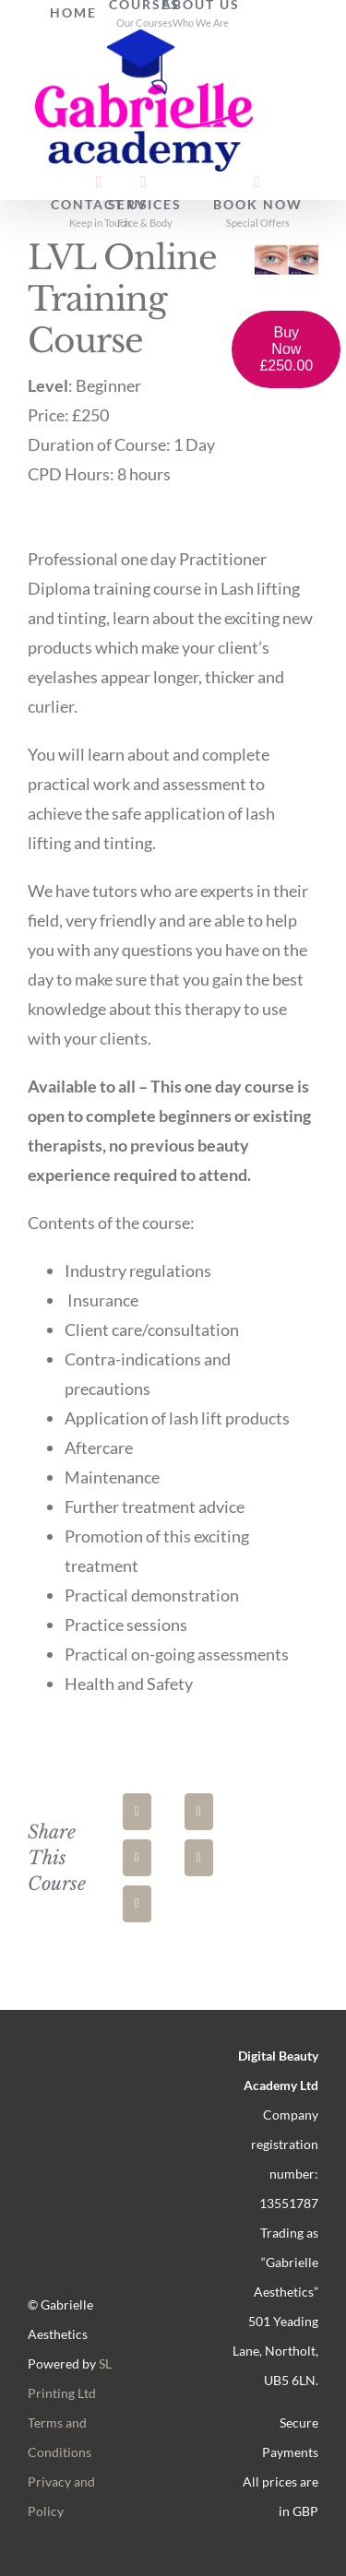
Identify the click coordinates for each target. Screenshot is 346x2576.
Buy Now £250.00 (286, 349)
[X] (199, 1812)
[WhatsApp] (199, 1858)
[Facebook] (137, 1812)
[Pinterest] (137, 1904)
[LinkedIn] (137, 1858)
